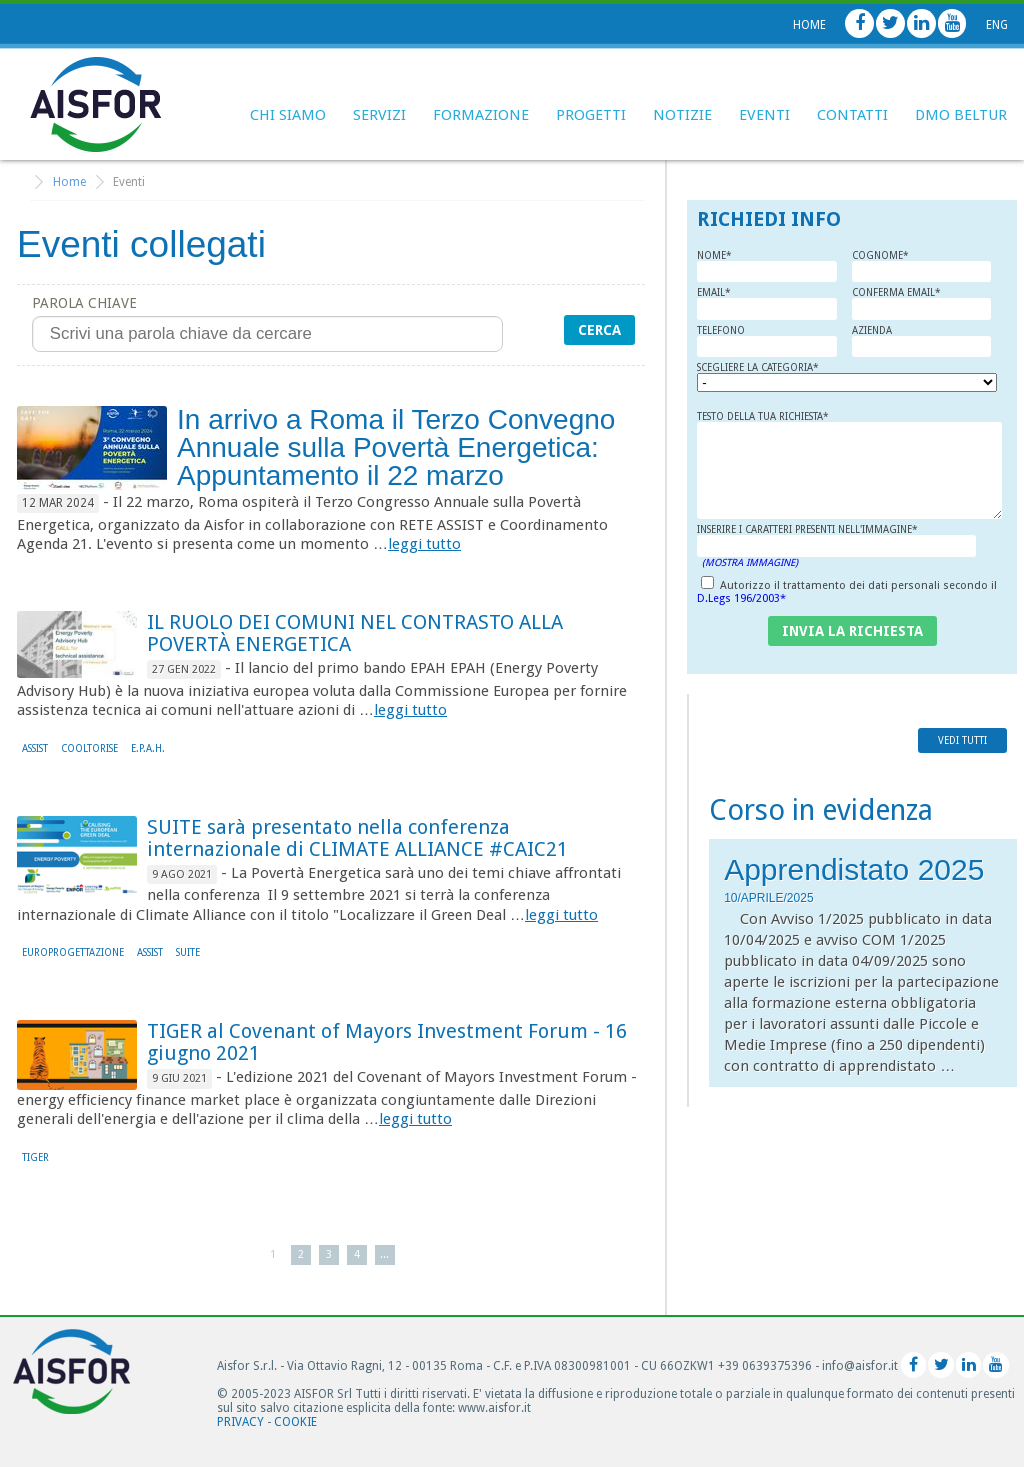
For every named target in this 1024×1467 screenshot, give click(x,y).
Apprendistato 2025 (854, 869)
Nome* (766, 266)
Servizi (379, 115)
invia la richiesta (852, 631)
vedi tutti (962, 740)
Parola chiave (267, 323)
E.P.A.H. (148, 748)
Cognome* (921, 266)
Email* (766, 303)
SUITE (188, 952)
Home (809, 25)
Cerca (599, 330)
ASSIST (35, 748)
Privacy (240, 1422)
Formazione (481, 115)
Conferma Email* (921, 303)
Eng (997, 25)
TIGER (35, 1157)
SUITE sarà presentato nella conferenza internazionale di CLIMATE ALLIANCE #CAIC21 (357, 838)
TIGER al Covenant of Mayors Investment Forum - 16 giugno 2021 (387, 1042)
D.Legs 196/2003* (741, 598)
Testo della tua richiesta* (849, 465)
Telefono (766, 341)
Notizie (682, 115)
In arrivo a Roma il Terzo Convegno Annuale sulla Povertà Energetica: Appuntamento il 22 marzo (396, 447)
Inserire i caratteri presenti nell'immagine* (836, 546)
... (384, 1254)
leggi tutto (424, 544)
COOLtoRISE (89, 748)
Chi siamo (288, 115)
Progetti (591, 115)
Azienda (921, 341)
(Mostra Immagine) (750, 562)
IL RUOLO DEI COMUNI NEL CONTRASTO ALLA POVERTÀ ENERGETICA (355, 633)
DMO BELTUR (961, 115)
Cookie (295, 1422)
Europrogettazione (73, 952)
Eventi (764, 115)
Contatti (852, 115)
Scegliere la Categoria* (774, 377)
